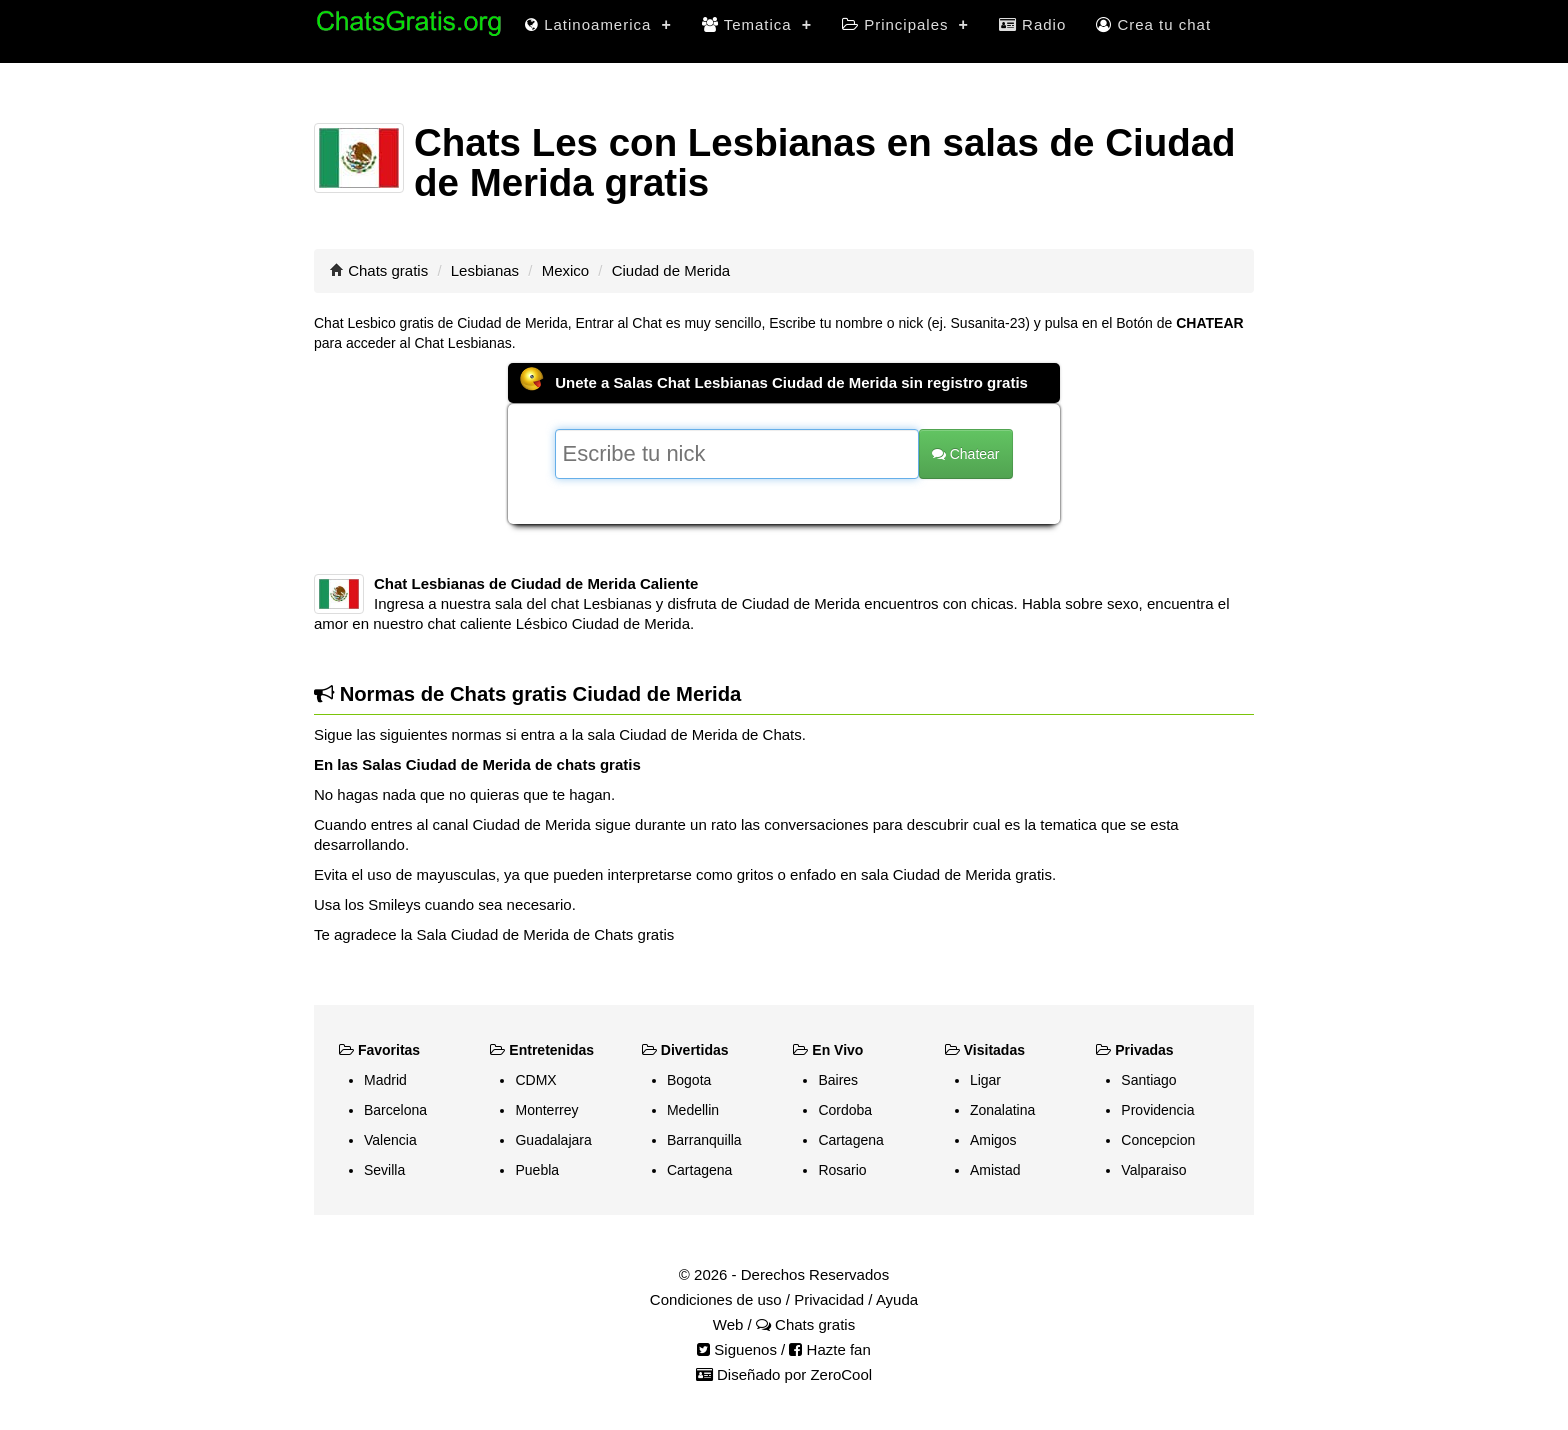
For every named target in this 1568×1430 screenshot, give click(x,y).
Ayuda (897, 1299)
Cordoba (845, 1110)
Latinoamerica (598, 24)
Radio (1032, 24)
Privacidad (829, 1299)
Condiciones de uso (716, 1299)
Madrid (385, 1080)
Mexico (566, 270)
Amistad (995, 1170)
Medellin (693, 1110)
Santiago (1148, 1080)
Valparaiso (1153, 1170)
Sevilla (384, 1170)
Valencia (390, 1140)
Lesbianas (485, 270)
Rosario (842, 1170)
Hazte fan (829, 1349)
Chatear (966, 454)
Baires (838, 1080)
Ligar (985, 1080)
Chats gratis (388, 270)
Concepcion (1158, 1140)
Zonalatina (1002, 1110)
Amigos (993, 1140)
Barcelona (395, 1110)
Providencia (1157, 1110)
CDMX (535, 1080)
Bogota (689, 1080)
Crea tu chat (1153, 24)
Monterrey (546, 1110)
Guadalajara (553, 1140)
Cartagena (699, 1170)
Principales (905, 24)
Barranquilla (704, 1140)
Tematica (757, 24)
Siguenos (737, 1349)
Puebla (537, 1170)
